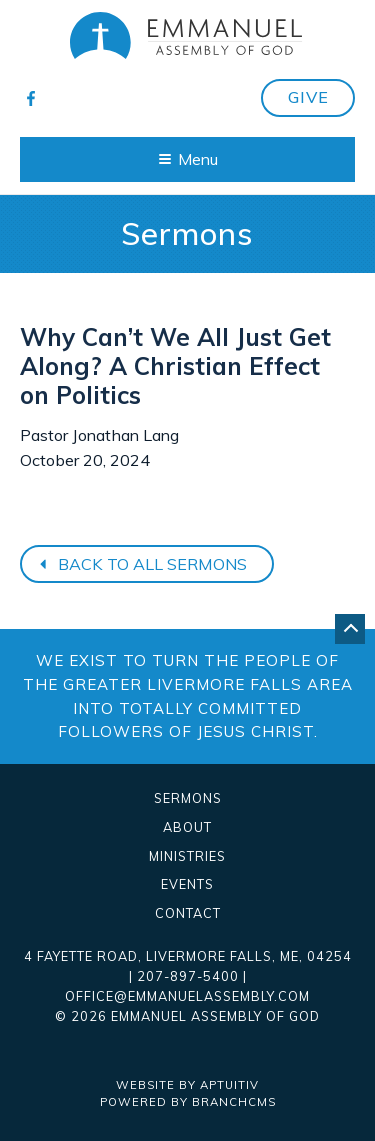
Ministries (187, 856)
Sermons (188, 798)
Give (308, 97)
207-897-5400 (188, 976)
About (187, 827)
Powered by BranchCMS (188, 1102)
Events (187, 884)
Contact (188, 913)
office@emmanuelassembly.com (187, 996)
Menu (188, 159)
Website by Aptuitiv (187, 1085)
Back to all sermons (141, 564)
